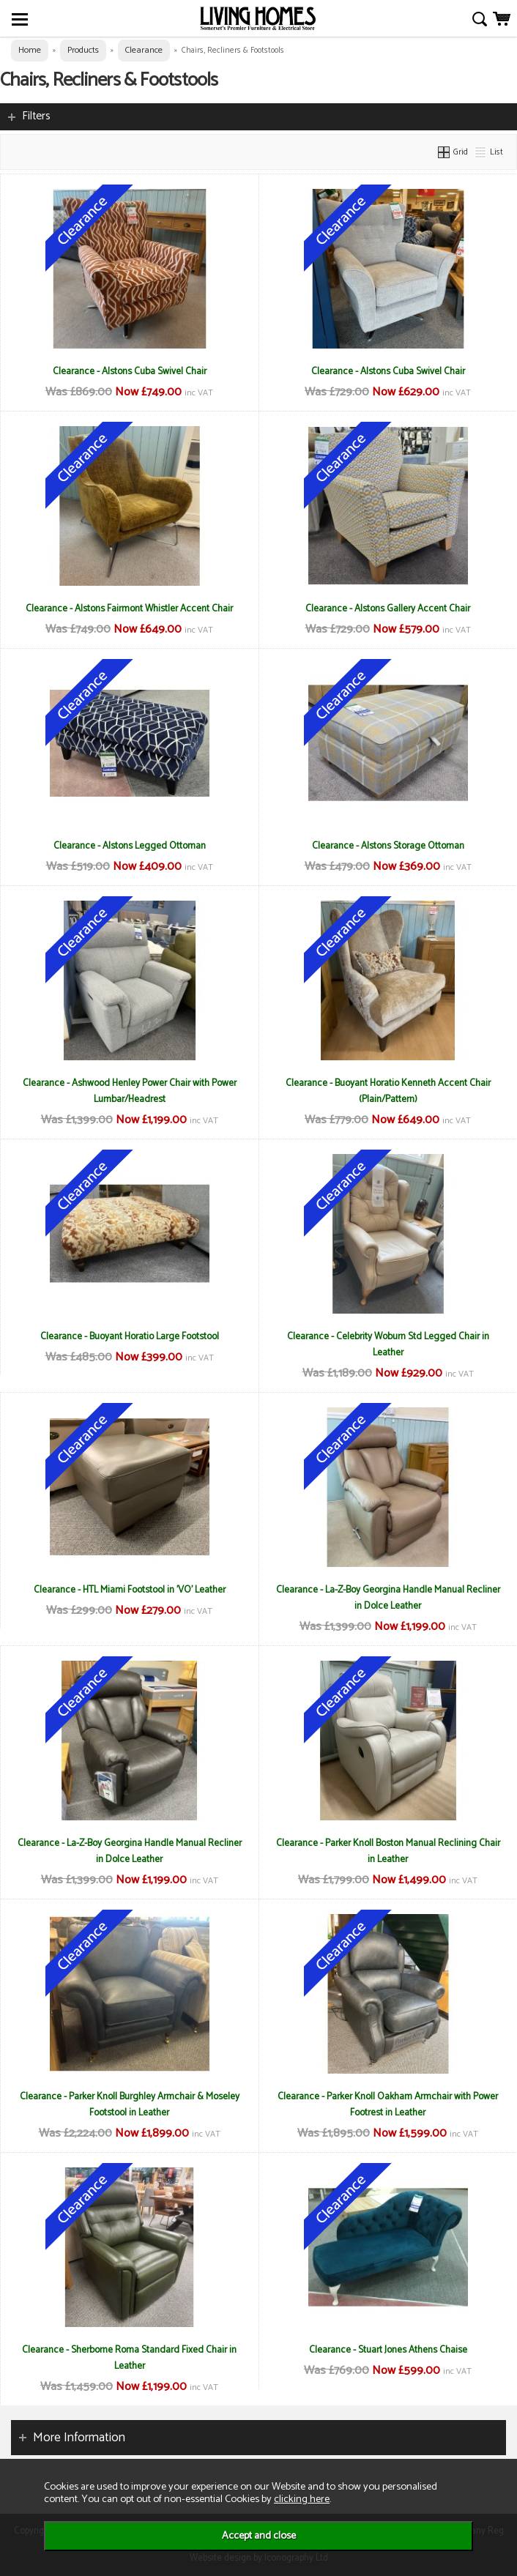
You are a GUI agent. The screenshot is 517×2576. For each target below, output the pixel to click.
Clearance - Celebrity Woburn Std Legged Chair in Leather (388, 1344)
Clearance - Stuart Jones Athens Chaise (388, 2350)
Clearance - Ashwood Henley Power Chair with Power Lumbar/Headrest (130, 1091)
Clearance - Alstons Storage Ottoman (388, 846)
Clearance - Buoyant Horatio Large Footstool (129, 1336)
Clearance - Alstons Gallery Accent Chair (387, 608)
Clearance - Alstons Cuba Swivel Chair (130, 371)
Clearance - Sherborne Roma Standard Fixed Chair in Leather (129, 2358)
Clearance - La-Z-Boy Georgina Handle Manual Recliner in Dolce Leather (388, 1598)
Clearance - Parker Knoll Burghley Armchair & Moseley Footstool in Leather (129, 2104)
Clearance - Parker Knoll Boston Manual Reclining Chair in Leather (388, 1851)
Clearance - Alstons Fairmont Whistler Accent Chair (129, 608)
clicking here (302, 2499)
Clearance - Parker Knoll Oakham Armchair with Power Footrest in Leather (388, 2104)
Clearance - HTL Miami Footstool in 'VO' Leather (130, 1590)
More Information (79, 2437)
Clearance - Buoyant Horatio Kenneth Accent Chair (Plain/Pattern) (388, 1091)
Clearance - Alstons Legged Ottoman (129, 846)
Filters (36, 116)
